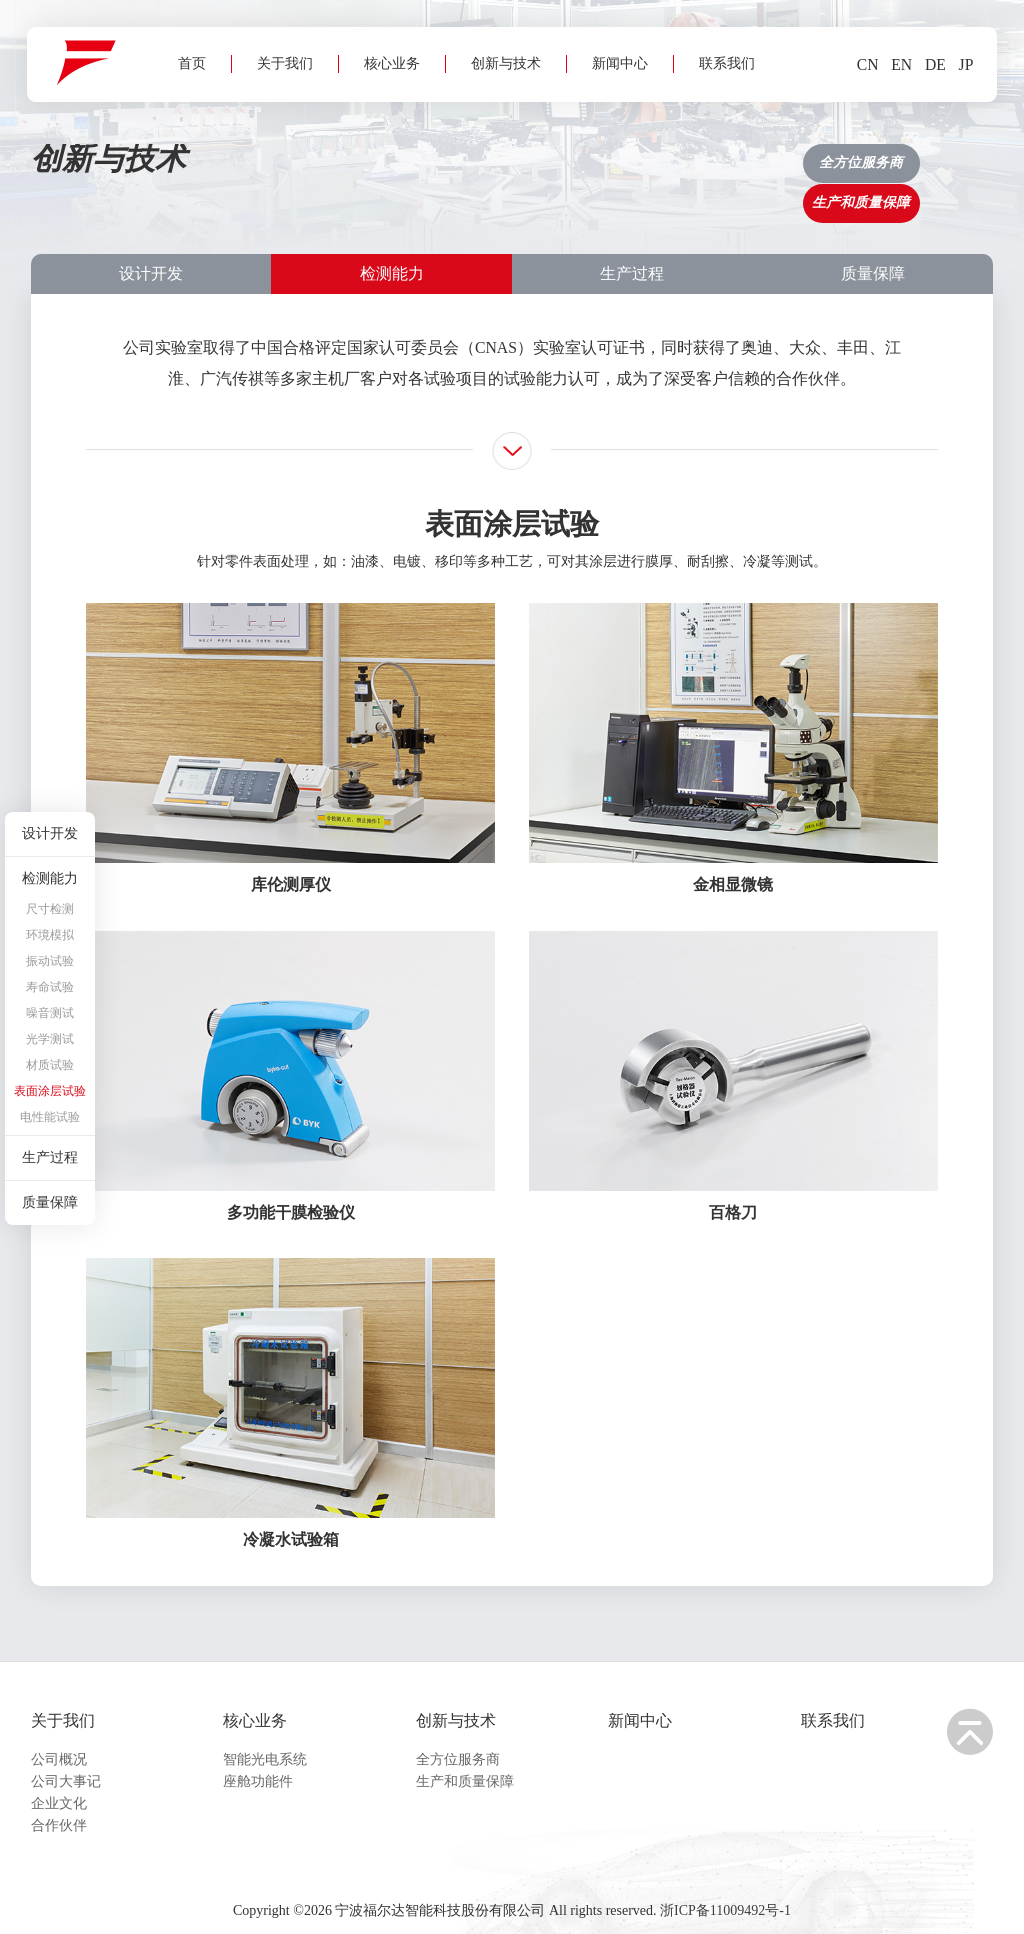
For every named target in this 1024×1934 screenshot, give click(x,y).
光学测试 (50, 1039)
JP (960, 67)
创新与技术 (498, 136)
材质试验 (50, 1065)
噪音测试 (50, 1013)
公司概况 (59, 1742)
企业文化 (59, 1786)
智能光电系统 (265, 1742)
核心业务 (384, 136)
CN (859, 67)
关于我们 (277, 136)
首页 (184, 136)
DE (928, 67)
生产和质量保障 (465, 1764)
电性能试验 (50, 1117)
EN (894, 67)
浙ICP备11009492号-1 (725, 1899)
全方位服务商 (458, 1742)
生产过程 (632, 239)
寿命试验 (50, 987)
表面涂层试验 (50, 1091)
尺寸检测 (50, 909)
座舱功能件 (258, 1764)
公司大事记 (66, 1764)
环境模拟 (50, 935)
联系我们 (719, 136)
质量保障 (873, 239)
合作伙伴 (59, 1808)
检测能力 (392, 239)
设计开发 (151, 239)
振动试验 (50, 961)
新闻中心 (612, 136)
